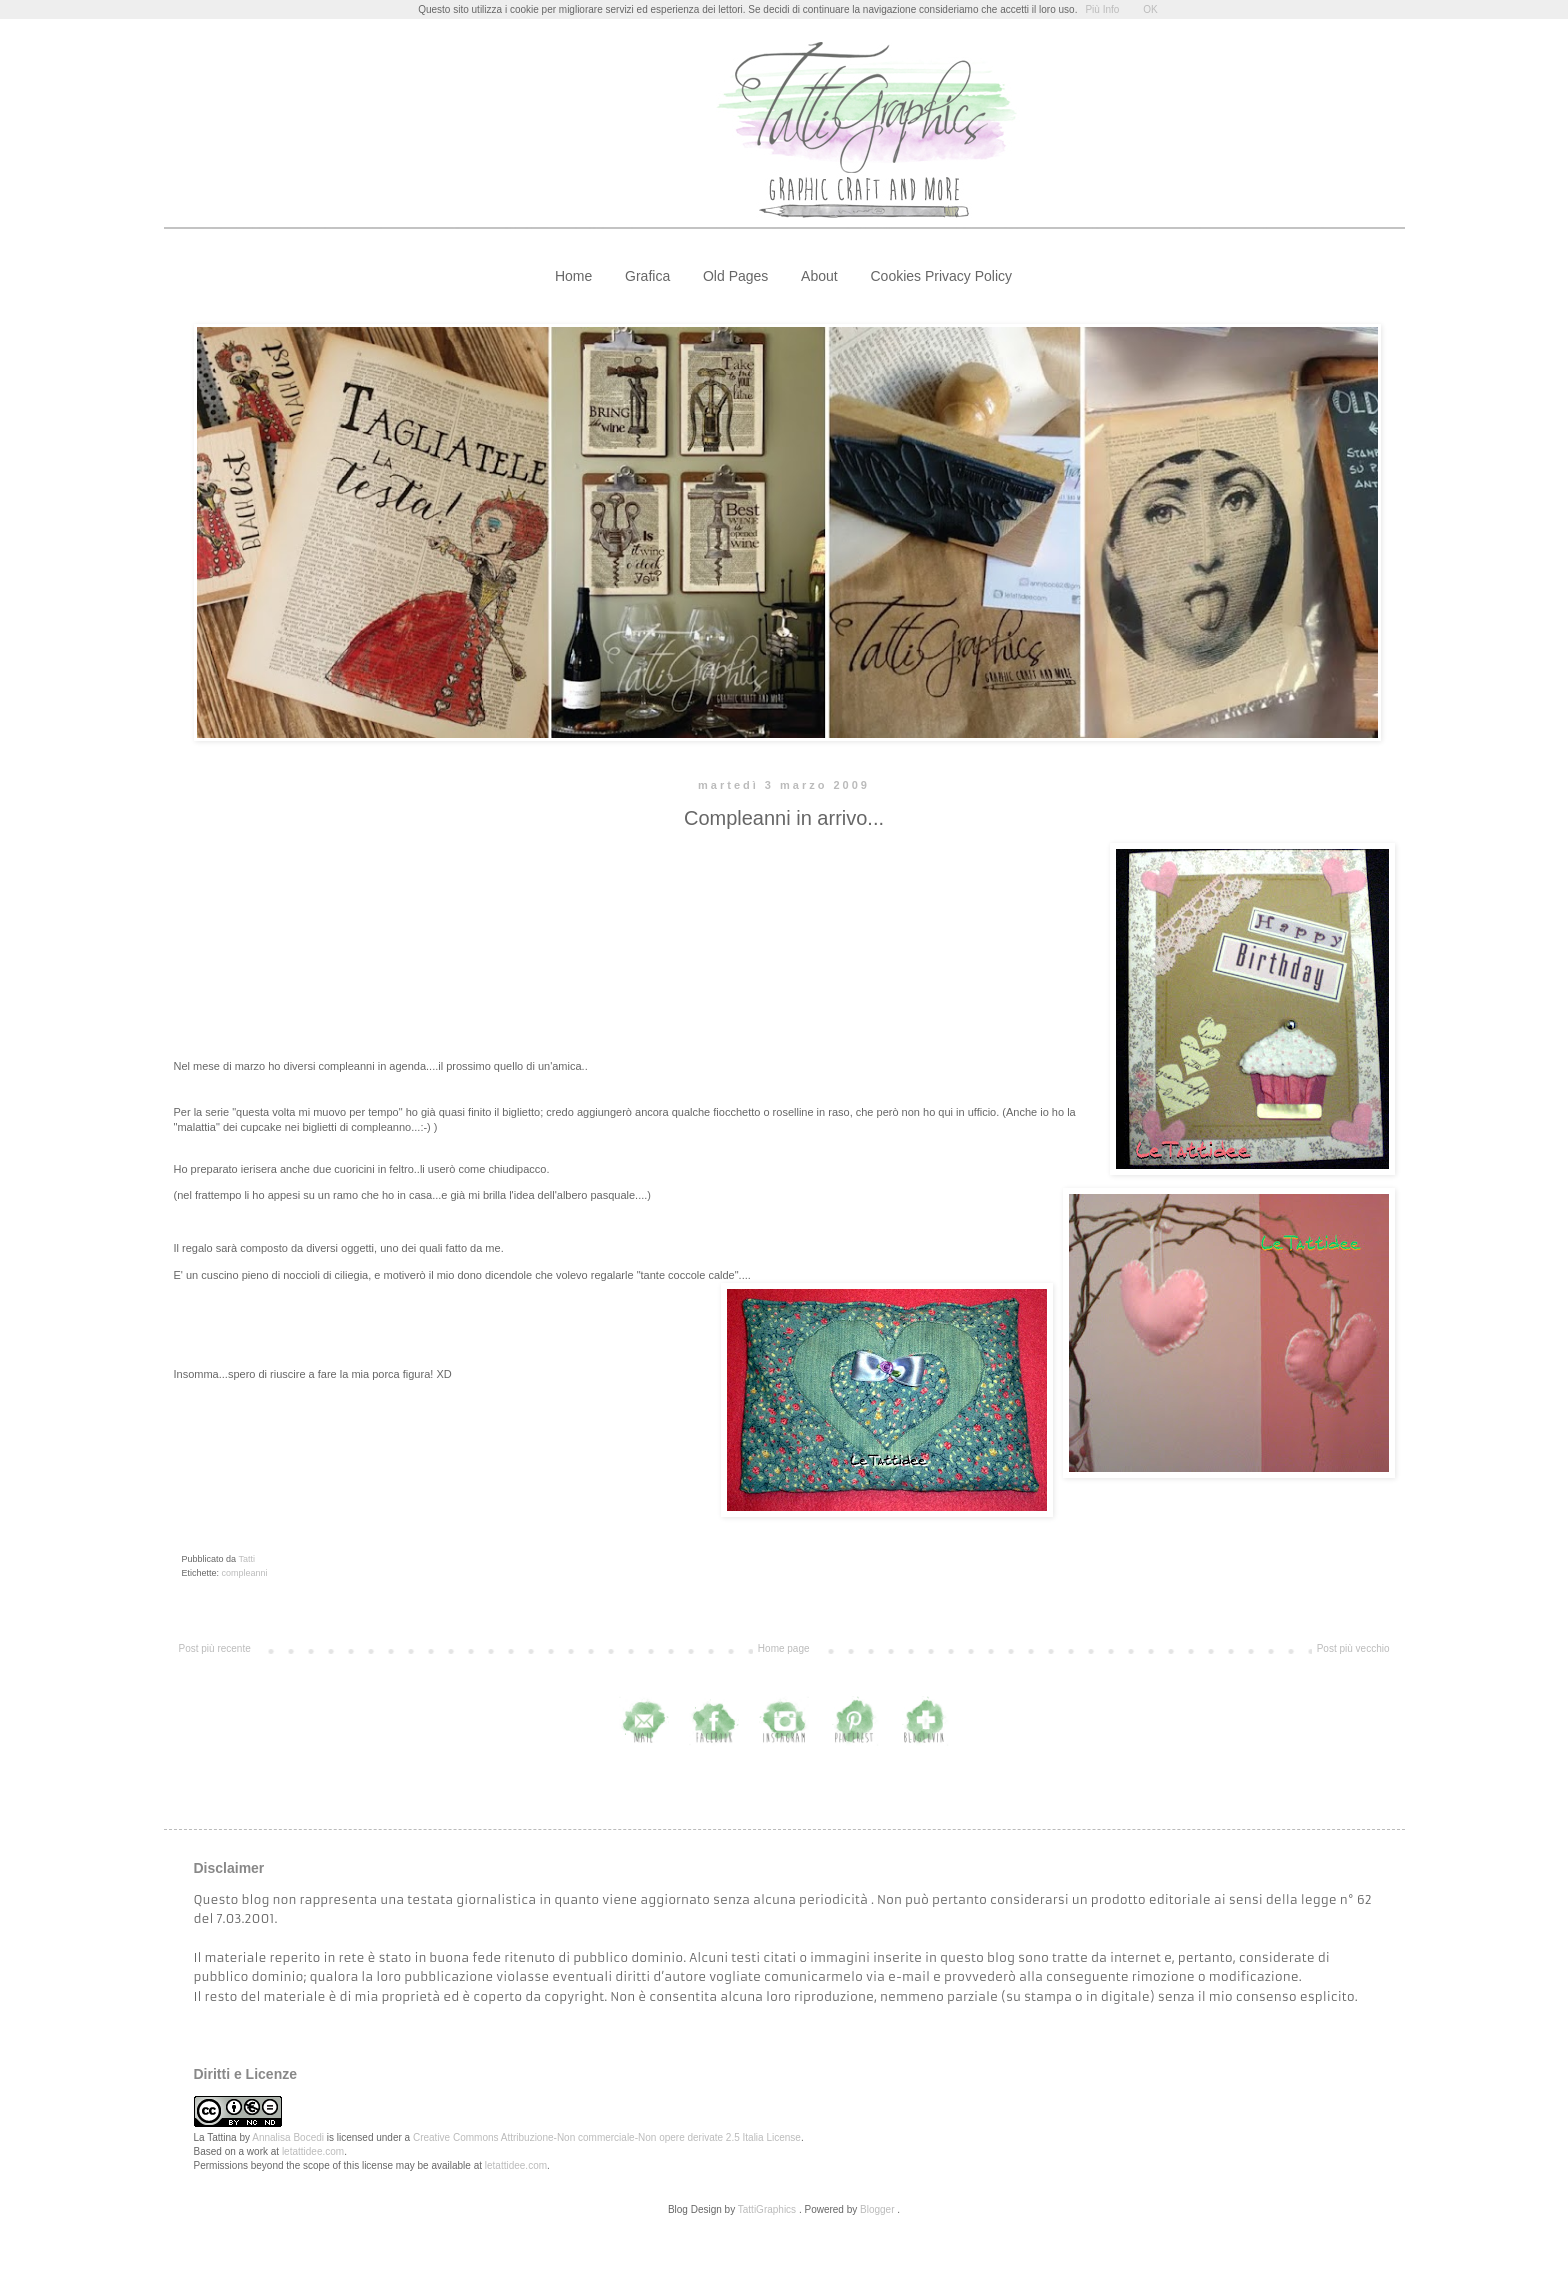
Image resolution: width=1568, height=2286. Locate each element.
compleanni (245, 1573)
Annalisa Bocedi (288, 2137)
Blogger (877, 2209)
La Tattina (215, 2137)
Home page (784, 1648)
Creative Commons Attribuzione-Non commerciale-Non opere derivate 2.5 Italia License (607, 2137)
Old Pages (735, 276)
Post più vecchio (1353, 1648)
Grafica (647, 276)
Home (573, 276)
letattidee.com (313, 2151)
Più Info (1102, 9)
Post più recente (215, 1648)
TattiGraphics (767, 2209)
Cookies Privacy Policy (941, 276)
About (819, 276)
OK (1150, 9)
